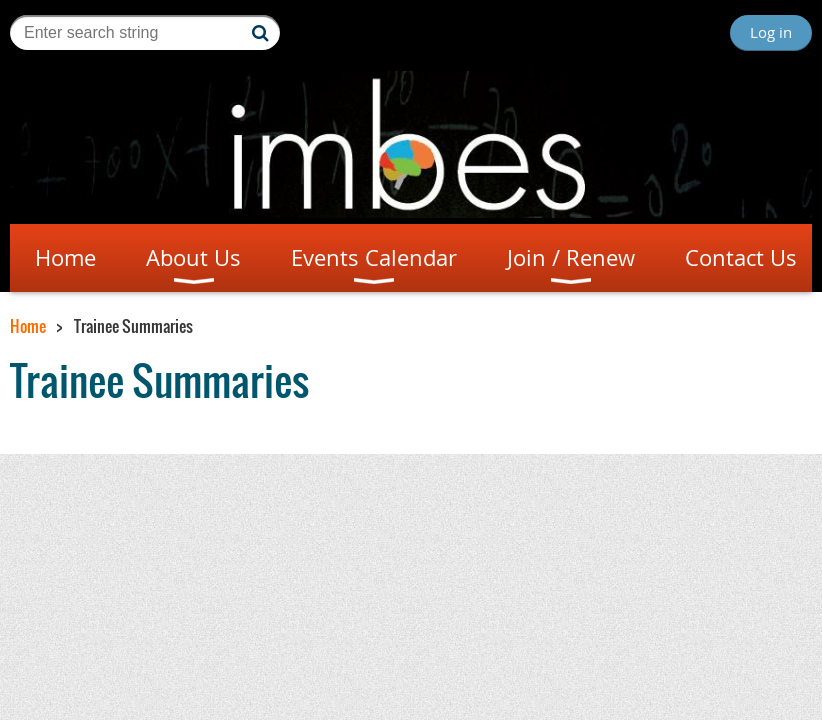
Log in (771, 32)
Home (28, 326)
